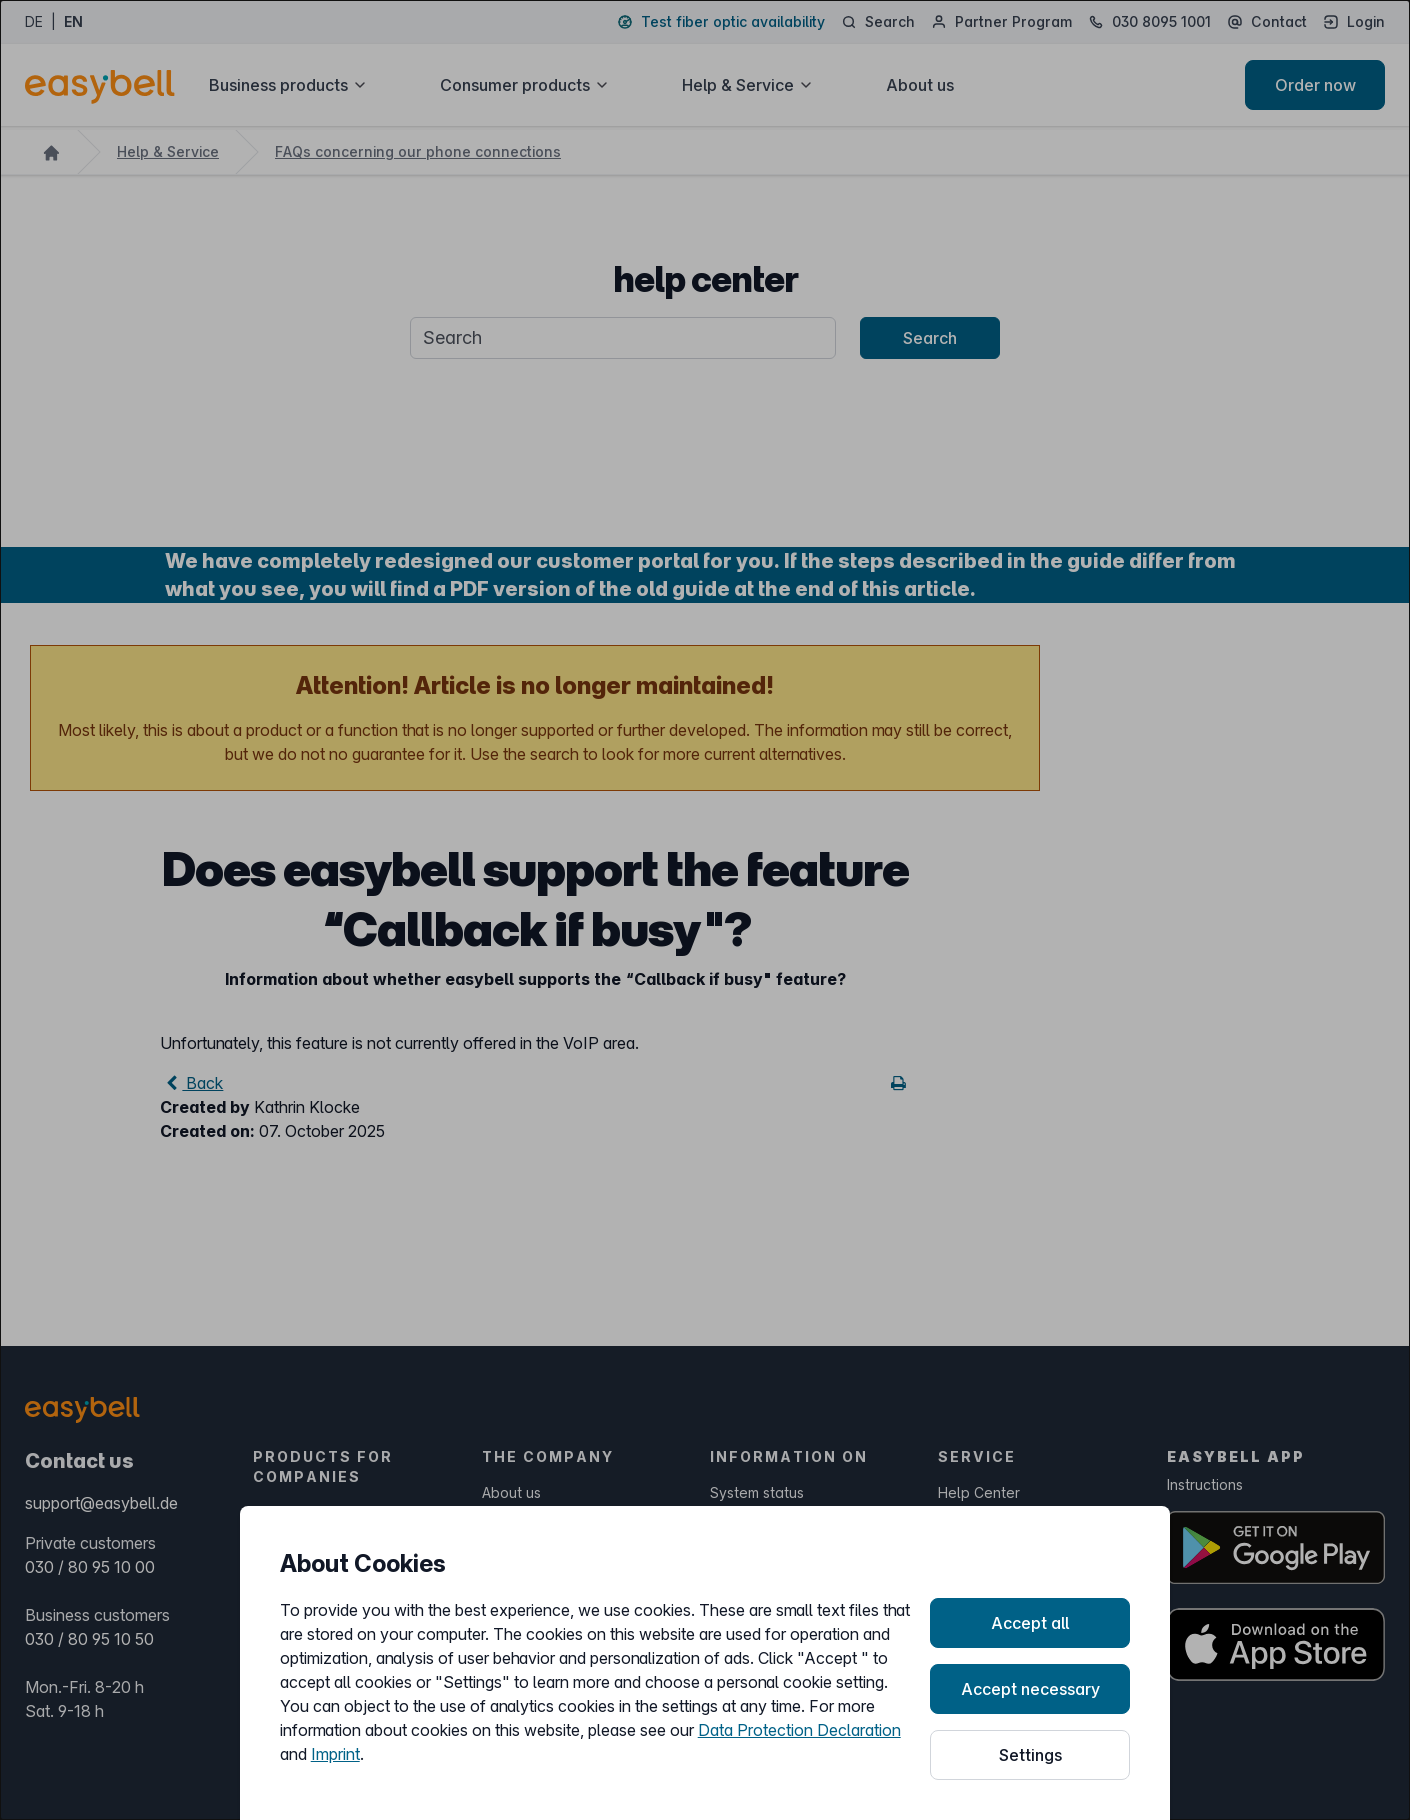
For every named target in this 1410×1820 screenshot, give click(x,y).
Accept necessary (1030, 1689)
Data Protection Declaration (799, 1730)
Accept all (1030, 1623)
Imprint (335, 1754)
